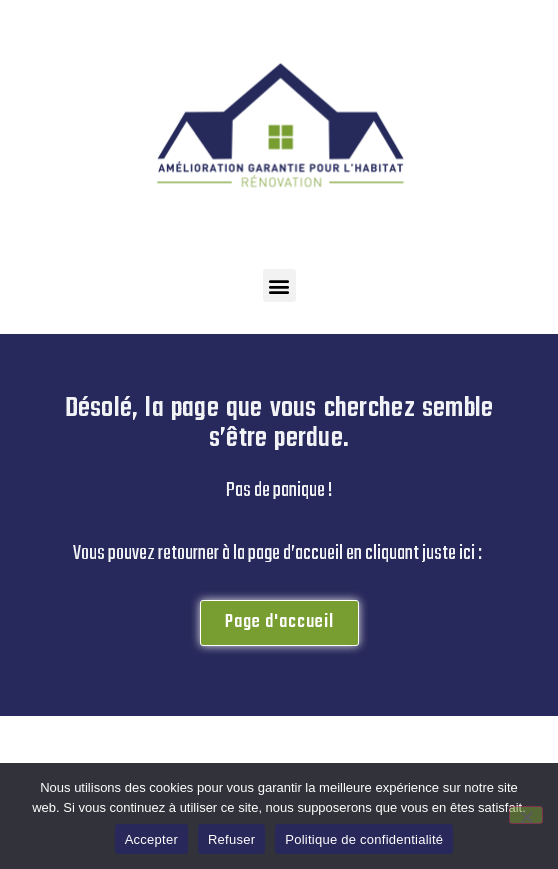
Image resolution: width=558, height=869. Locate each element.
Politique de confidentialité (364, 839)
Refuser (231, 839)
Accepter (151, 839)
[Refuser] (526, 815)
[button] (279, 285)
